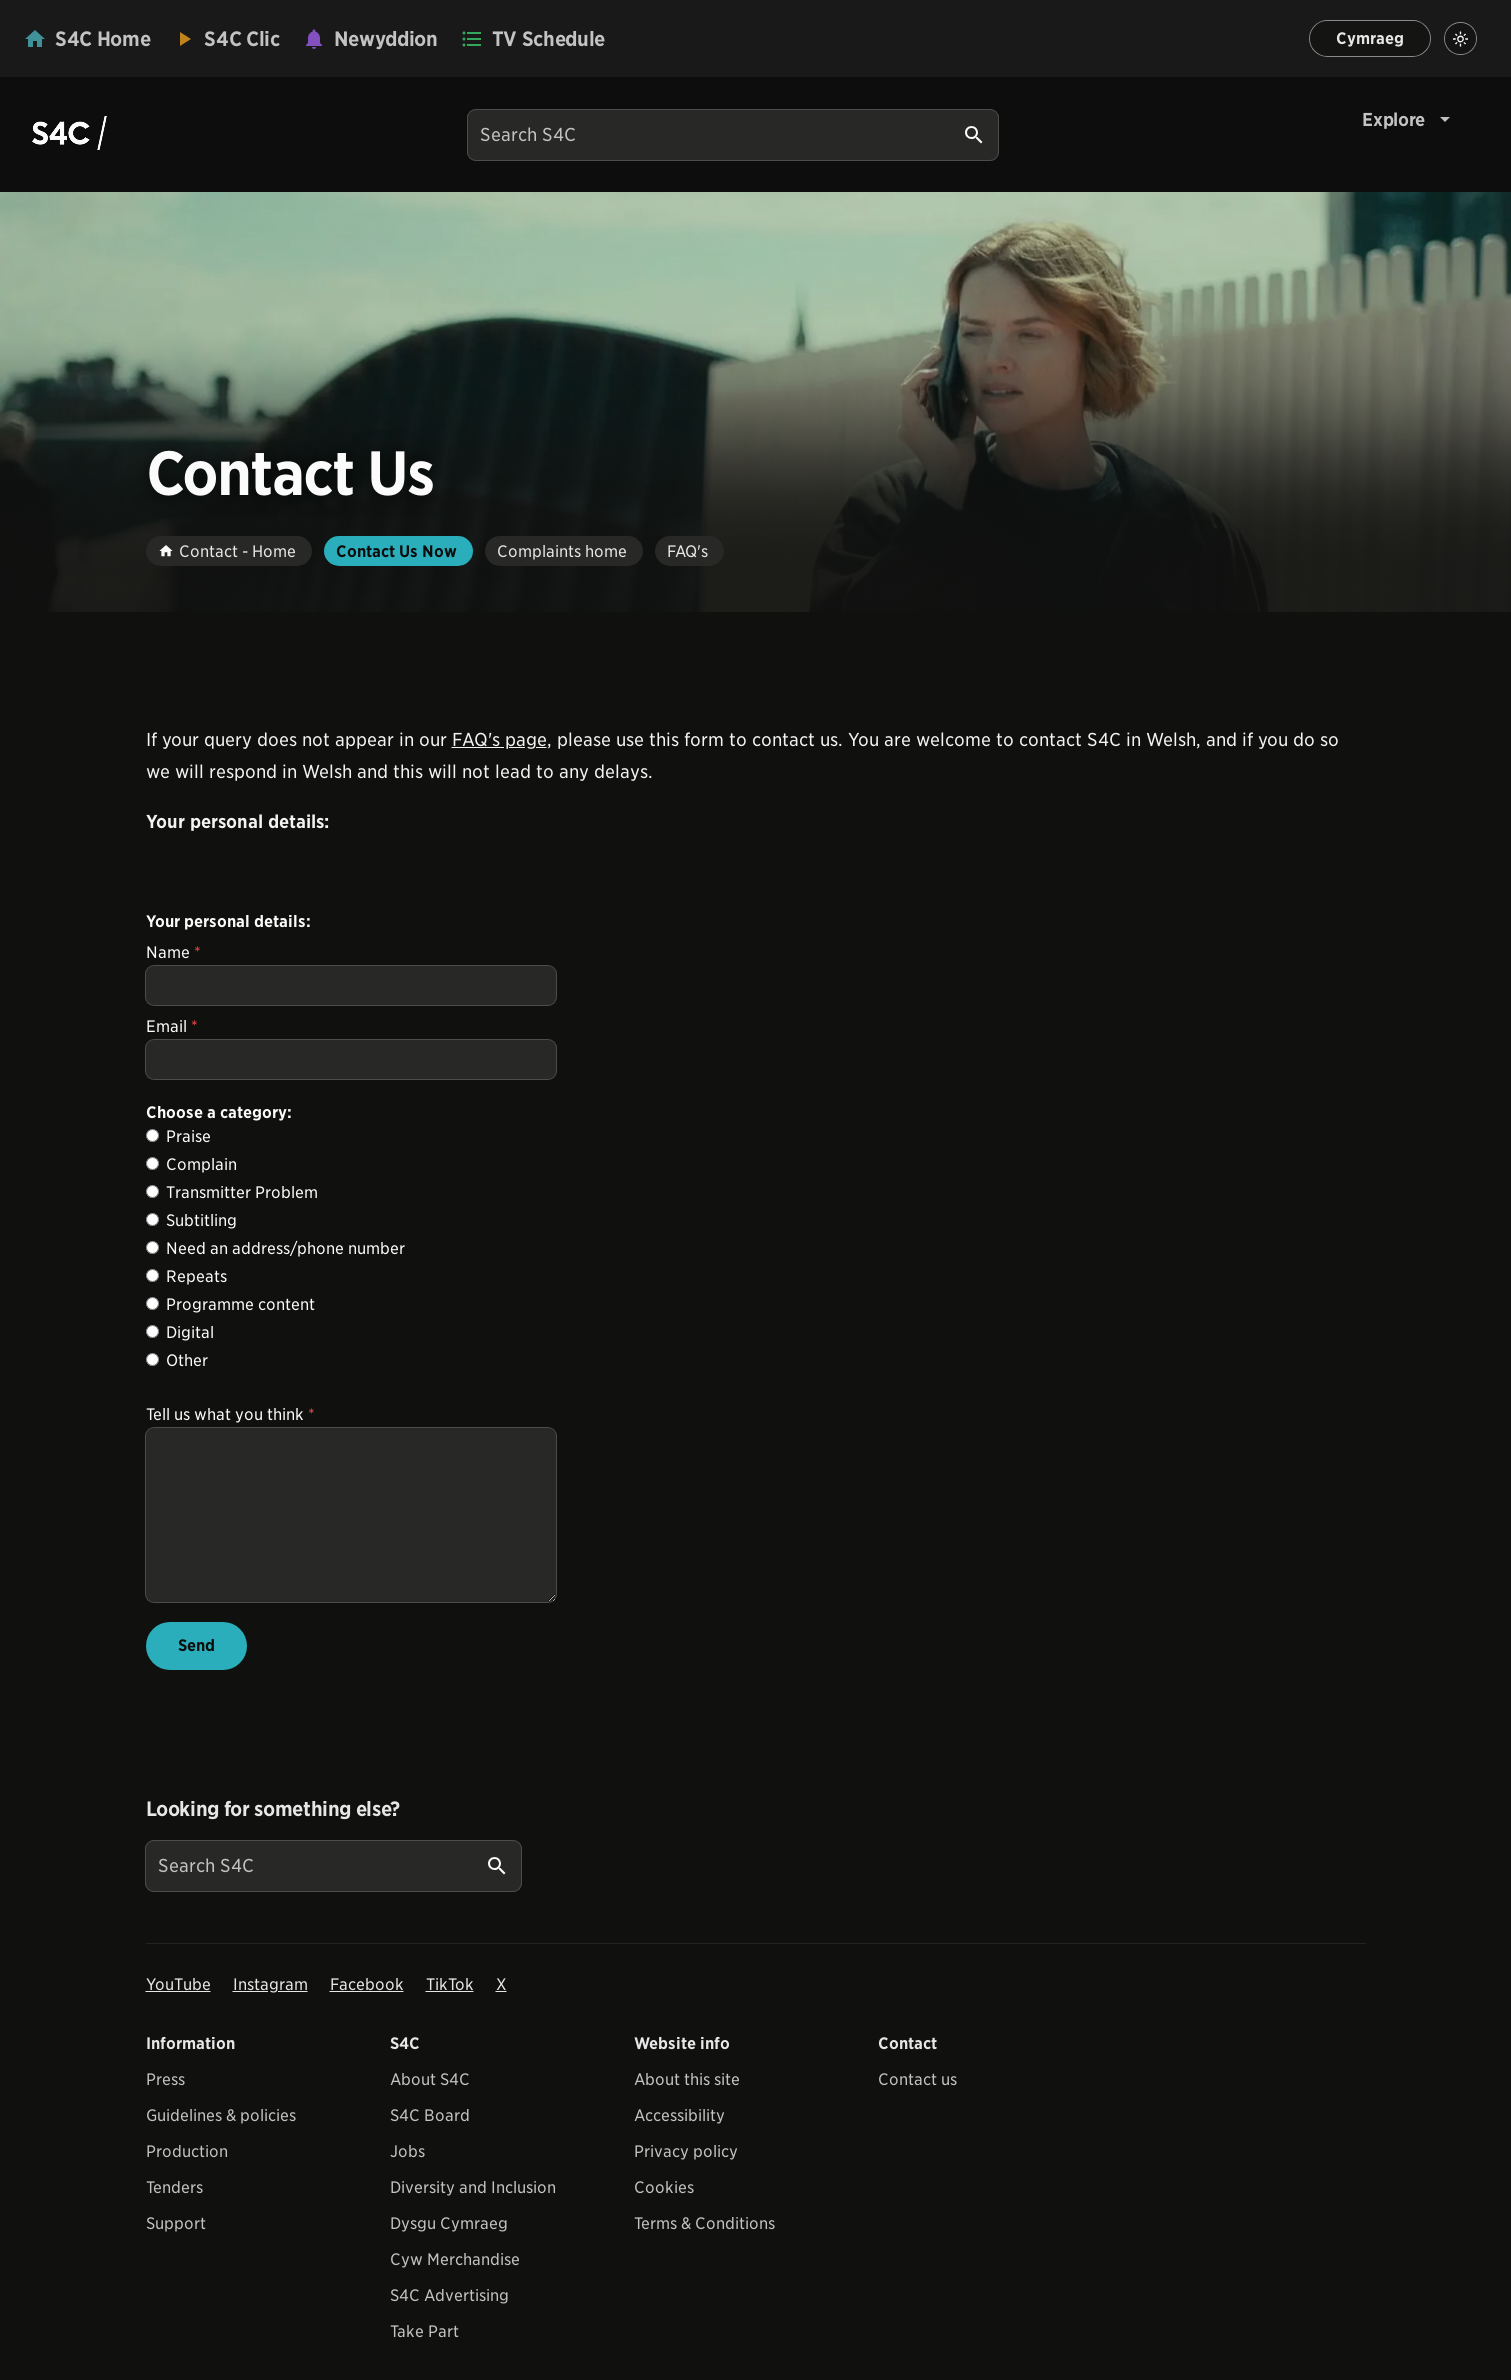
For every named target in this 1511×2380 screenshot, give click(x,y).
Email (172, 1026)
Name (173, 952)
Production (187, 2181)
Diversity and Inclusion (473, 2217)
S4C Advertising (449, 2325)
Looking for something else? (273, 1839)
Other (187, 1360)
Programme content (240, 1304)
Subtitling (201, 1220)
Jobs (407, 2181)
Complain (201, 1164)
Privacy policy (686, 2181)
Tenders (174, 2217)
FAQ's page (499, 739)
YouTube (178, 2014)
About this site (687, 2109)
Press (165, 2109)
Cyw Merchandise (455, 2289)
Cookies (664, 2217)
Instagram (270, 2014)
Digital (190, 1332)
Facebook (367, 2014)
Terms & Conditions (704, 2253)
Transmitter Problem (242, 1192)
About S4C (430, 2109)
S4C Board (430, 2145)
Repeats (196, 1276)
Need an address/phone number (285, 1248)
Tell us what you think (230, 1414)
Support (176, 2253)
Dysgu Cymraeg (449, 2253)
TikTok (450, 2014)
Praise (188, 1136)
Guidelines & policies (221, 2145)
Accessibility (679, 2145)
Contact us (917, 2109)
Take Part (424, 2361)
